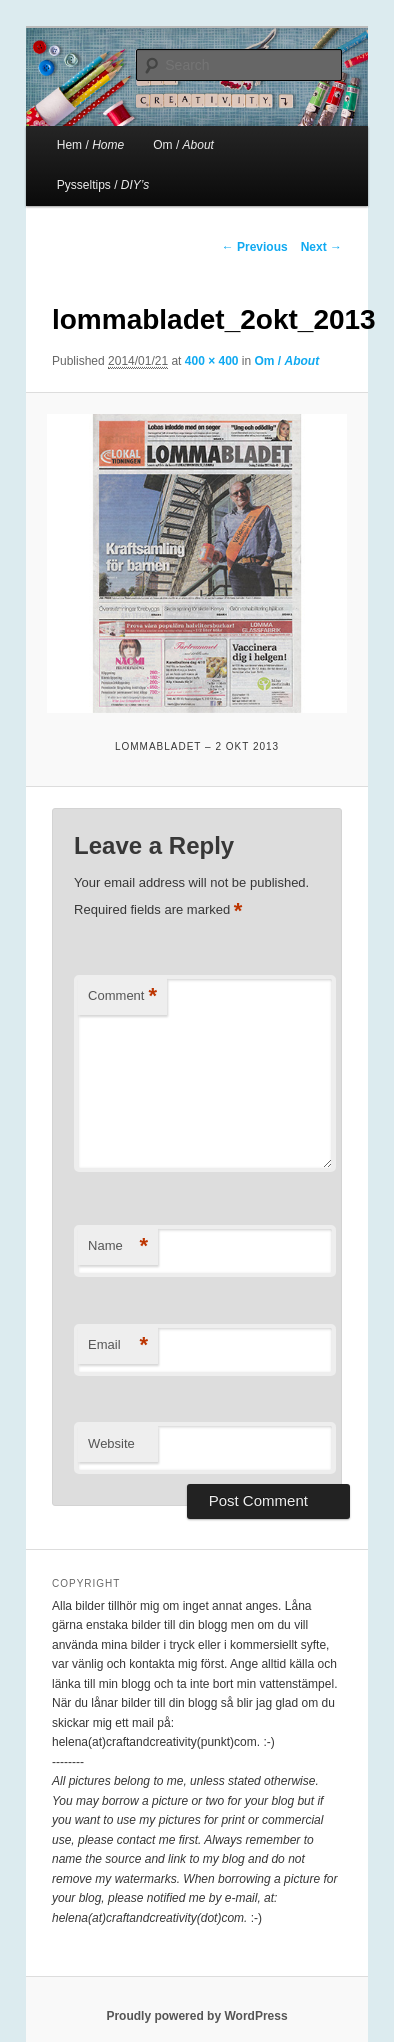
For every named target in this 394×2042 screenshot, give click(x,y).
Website (111, 1443)
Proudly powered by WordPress (196, 2016)
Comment (122, 996)
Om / (183, 145)
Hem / (90, 145)
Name (118, 1246)
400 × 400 (212, 361)
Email (118, 1345)
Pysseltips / (103, 185)
